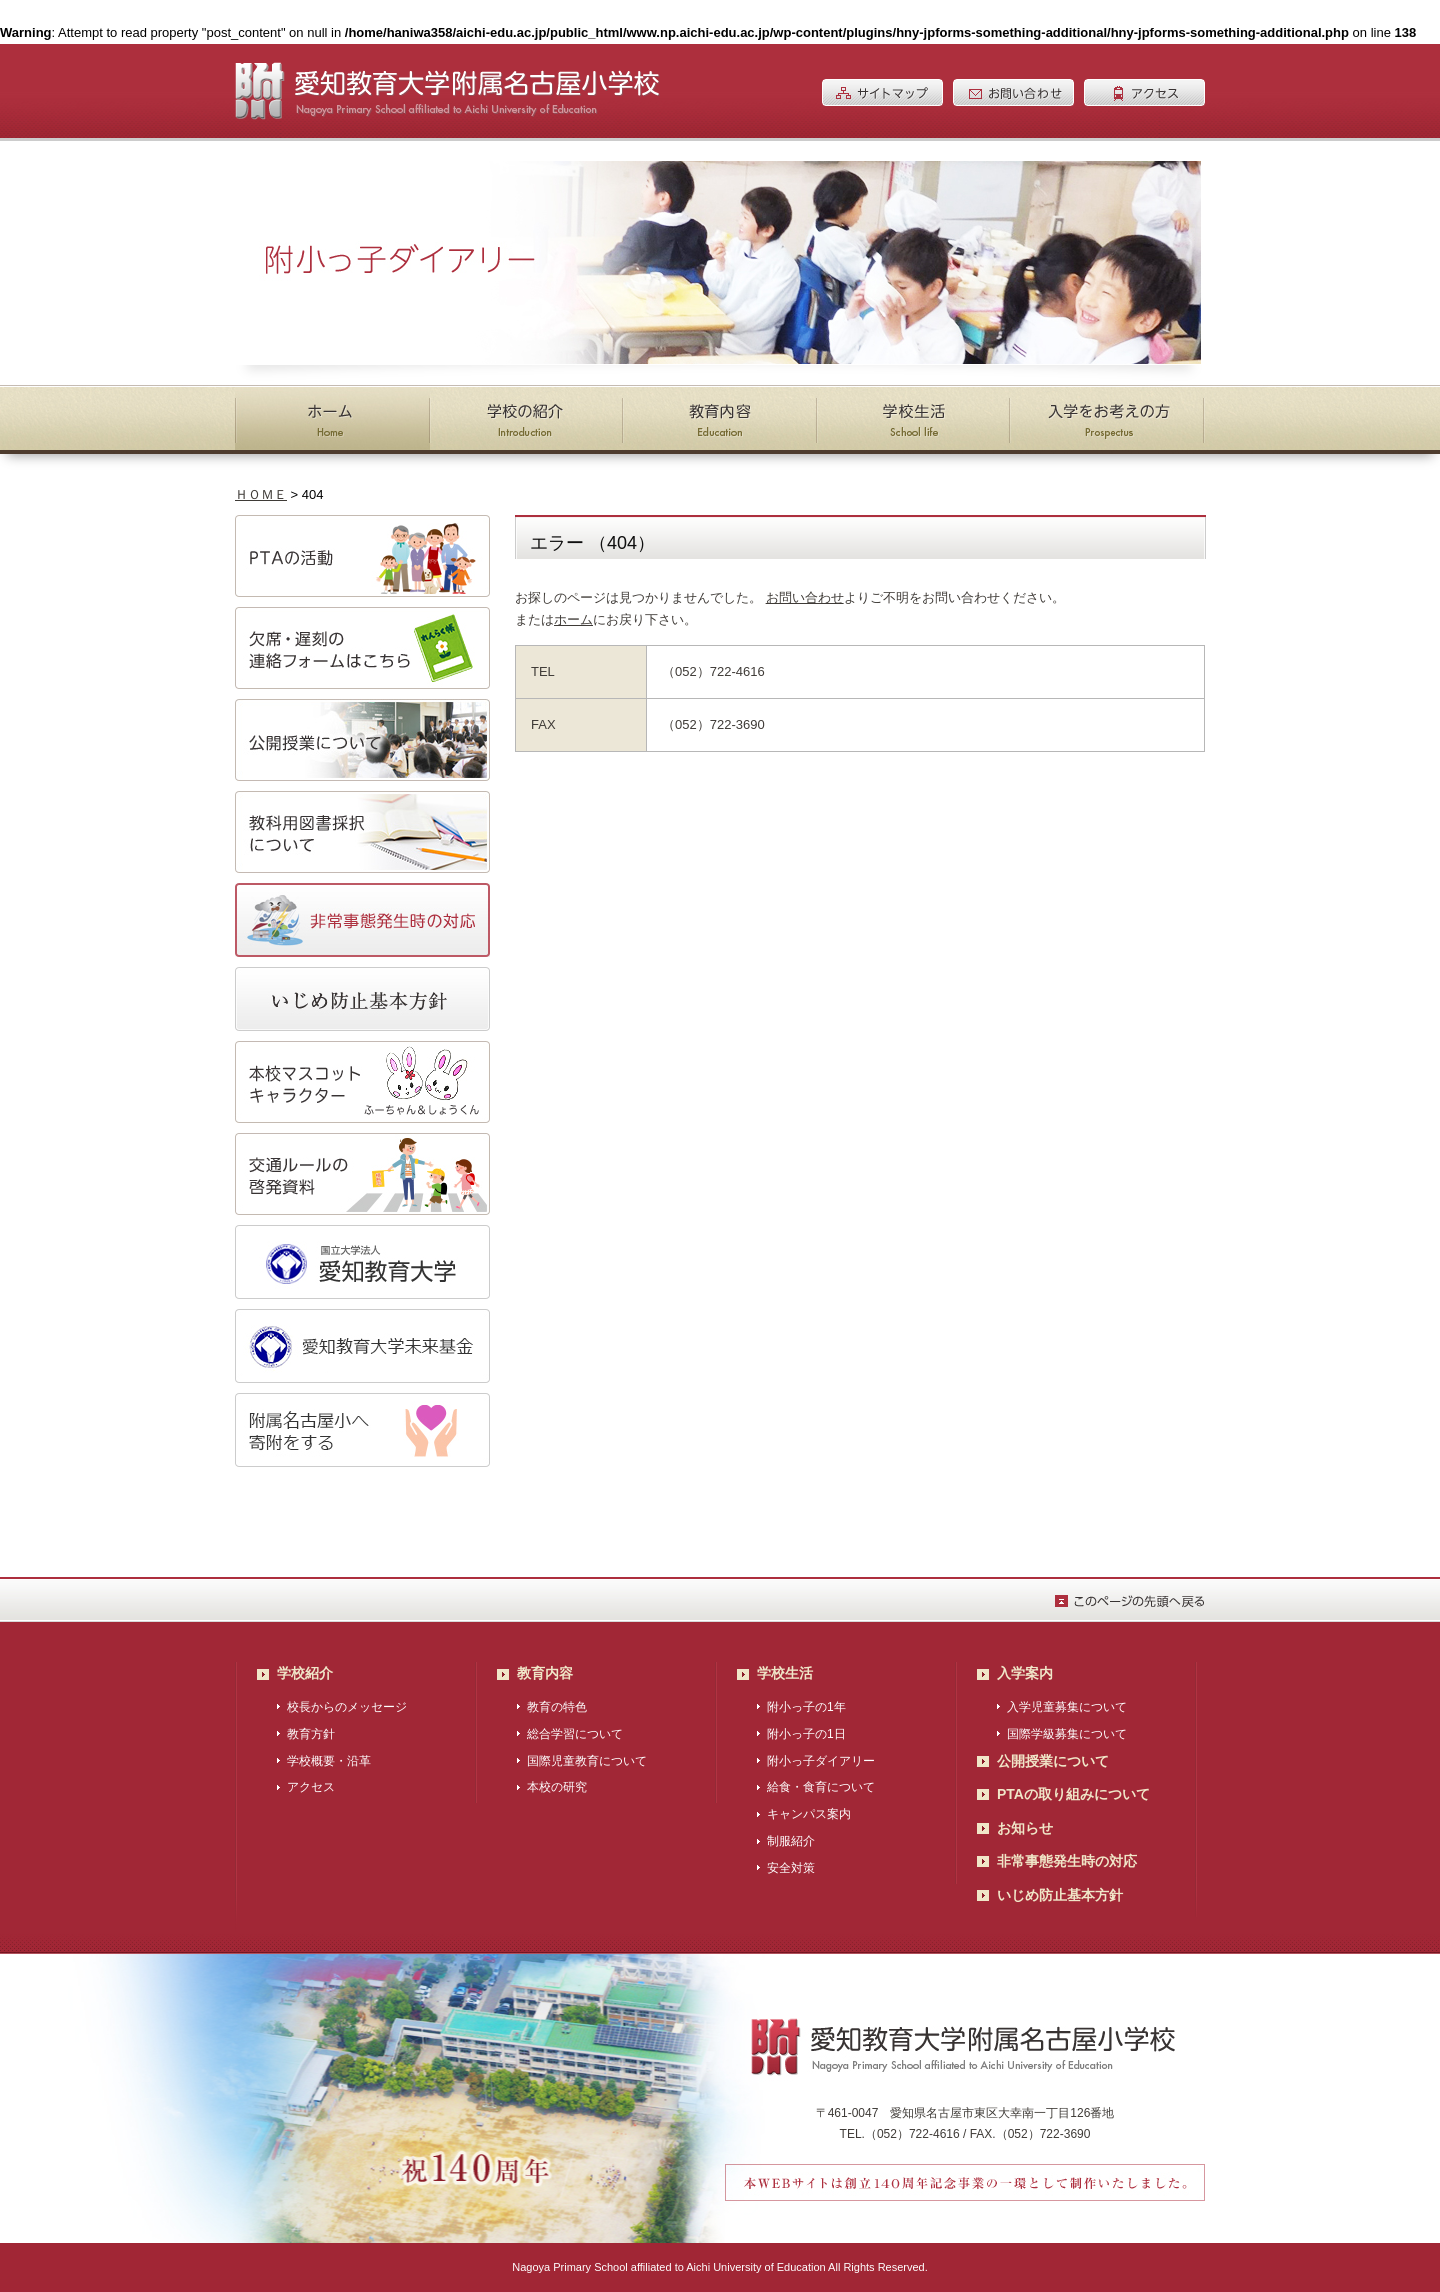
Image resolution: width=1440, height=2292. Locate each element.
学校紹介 (305, 1673)
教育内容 (545, 1673)
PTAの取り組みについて (1073, 1794)
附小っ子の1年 (806, 1707)
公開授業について (1053, 1761)
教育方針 (311, 1734)
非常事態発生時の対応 (1067, 1861)
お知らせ (1025, 1828)
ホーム (573, 619)
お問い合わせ (805, 597)
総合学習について (575, 1734)
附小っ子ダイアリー (821, 1761)
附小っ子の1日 (806, 1734)
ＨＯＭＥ (261, 494)
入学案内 (1025, 1673)
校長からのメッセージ (347, 1707)
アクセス (311, 1787)
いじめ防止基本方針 (1060, 1895)
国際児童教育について (587, 1761)
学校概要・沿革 (329, 1761)
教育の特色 (557, 1707)
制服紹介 (791, 1841)
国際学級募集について (1067, 1734)
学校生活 (785, 1673)
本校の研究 (557, 1787)
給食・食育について (821, 1787)
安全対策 (791, 1868)
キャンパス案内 (809, 1814)
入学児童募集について (1067, 1707)
